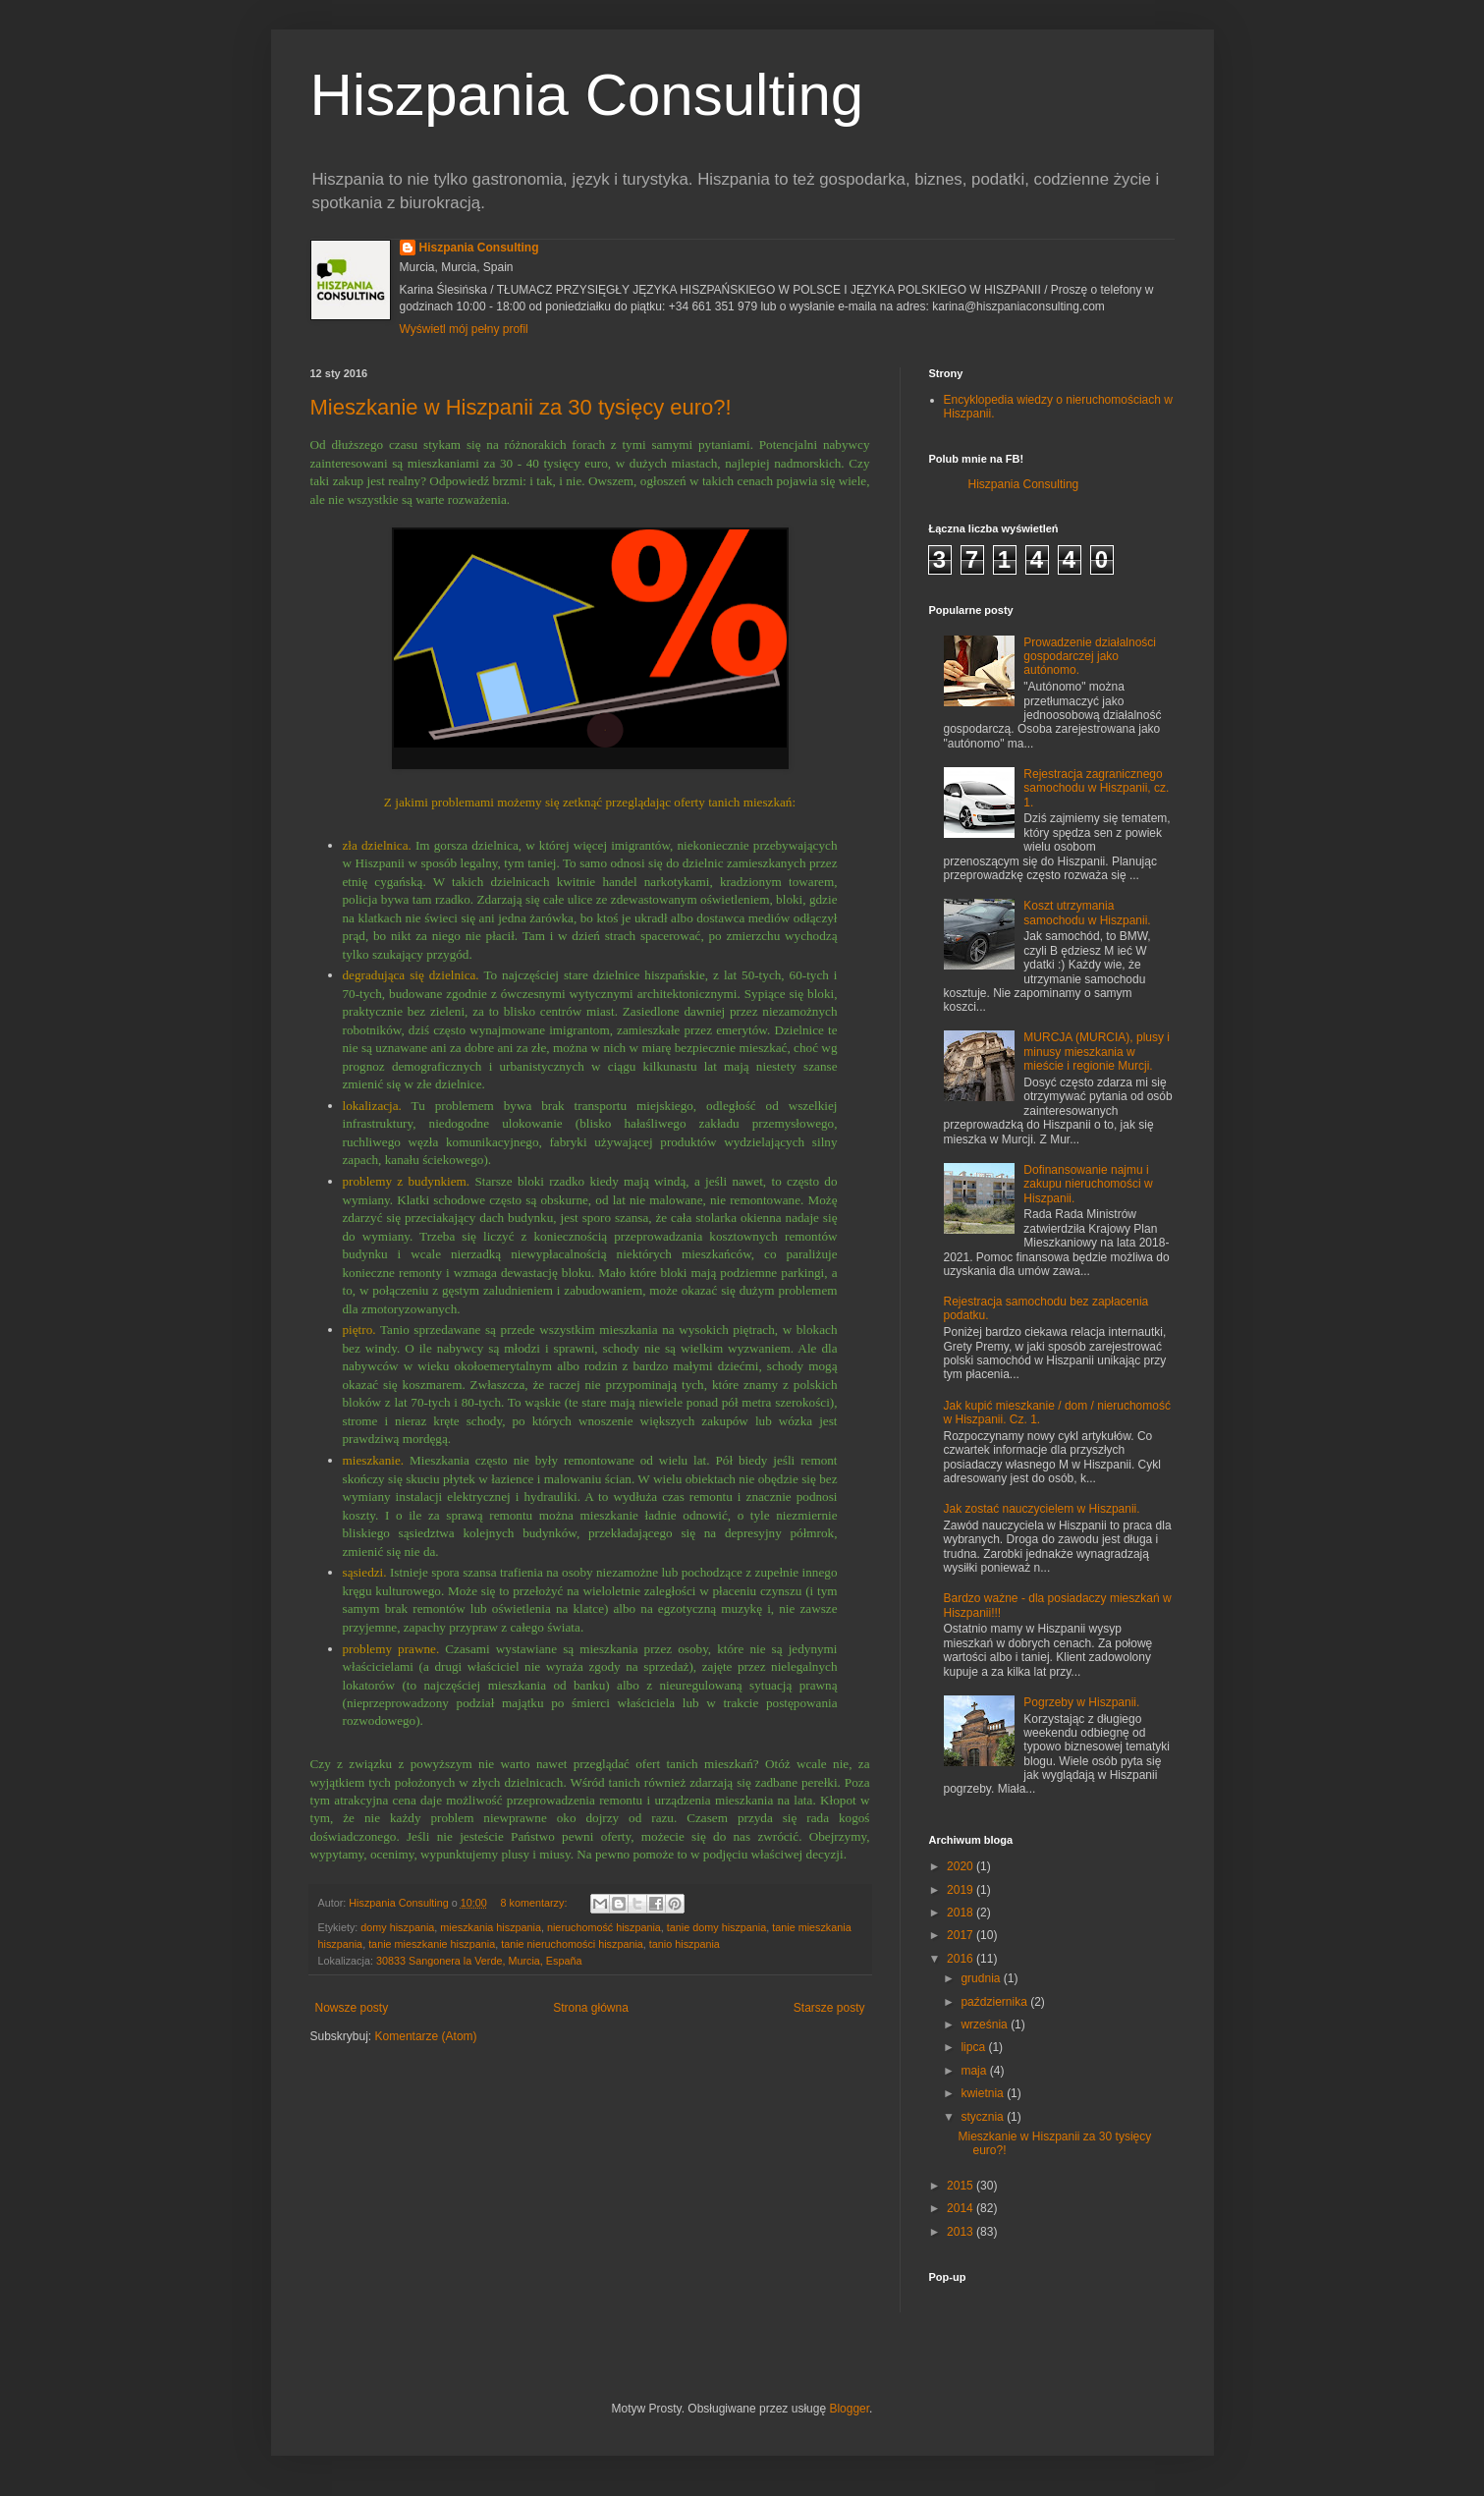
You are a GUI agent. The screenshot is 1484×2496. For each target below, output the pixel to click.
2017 (961, 1935)
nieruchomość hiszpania (604, 1927)
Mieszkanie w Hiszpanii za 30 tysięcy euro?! (521, 407)
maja (975, 2071)
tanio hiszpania (684, 1944)
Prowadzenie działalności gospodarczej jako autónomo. (1089, 657)
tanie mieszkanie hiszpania (431, 1944)
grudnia (982, 1978)
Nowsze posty (352, 2008)
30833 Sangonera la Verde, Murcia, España (479, 1961)
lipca (974, 2047)
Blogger (849, 2408)
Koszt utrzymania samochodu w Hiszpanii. (1086, 912)
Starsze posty (829, 2008)
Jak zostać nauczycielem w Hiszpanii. (1042, 1509)
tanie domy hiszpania (716, 1927)
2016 (961, 1959)
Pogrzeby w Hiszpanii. (1081, 1702)
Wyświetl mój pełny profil (464, 329)
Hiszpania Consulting (587, 95)
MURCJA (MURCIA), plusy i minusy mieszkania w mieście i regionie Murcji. (1096, 1051)
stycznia (984, 2117)
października (995, 2002)
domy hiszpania (397, 1927)
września (986, 2024)
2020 (961, 1866)
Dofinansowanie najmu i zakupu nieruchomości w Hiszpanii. (1087, 1184)
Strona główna (591, 2008)
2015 (961, 2185)
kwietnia (984, 2093)
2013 (961, 2232)
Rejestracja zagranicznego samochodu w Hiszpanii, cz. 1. (1096, 788)
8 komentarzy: (536, 1903)
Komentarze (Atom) (426, 2036)
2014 (961, 2208)
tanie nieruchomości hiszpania (572, 1944)
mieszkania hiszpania (490, 1927)
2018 (961, 1912)
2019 (961, 1890)
